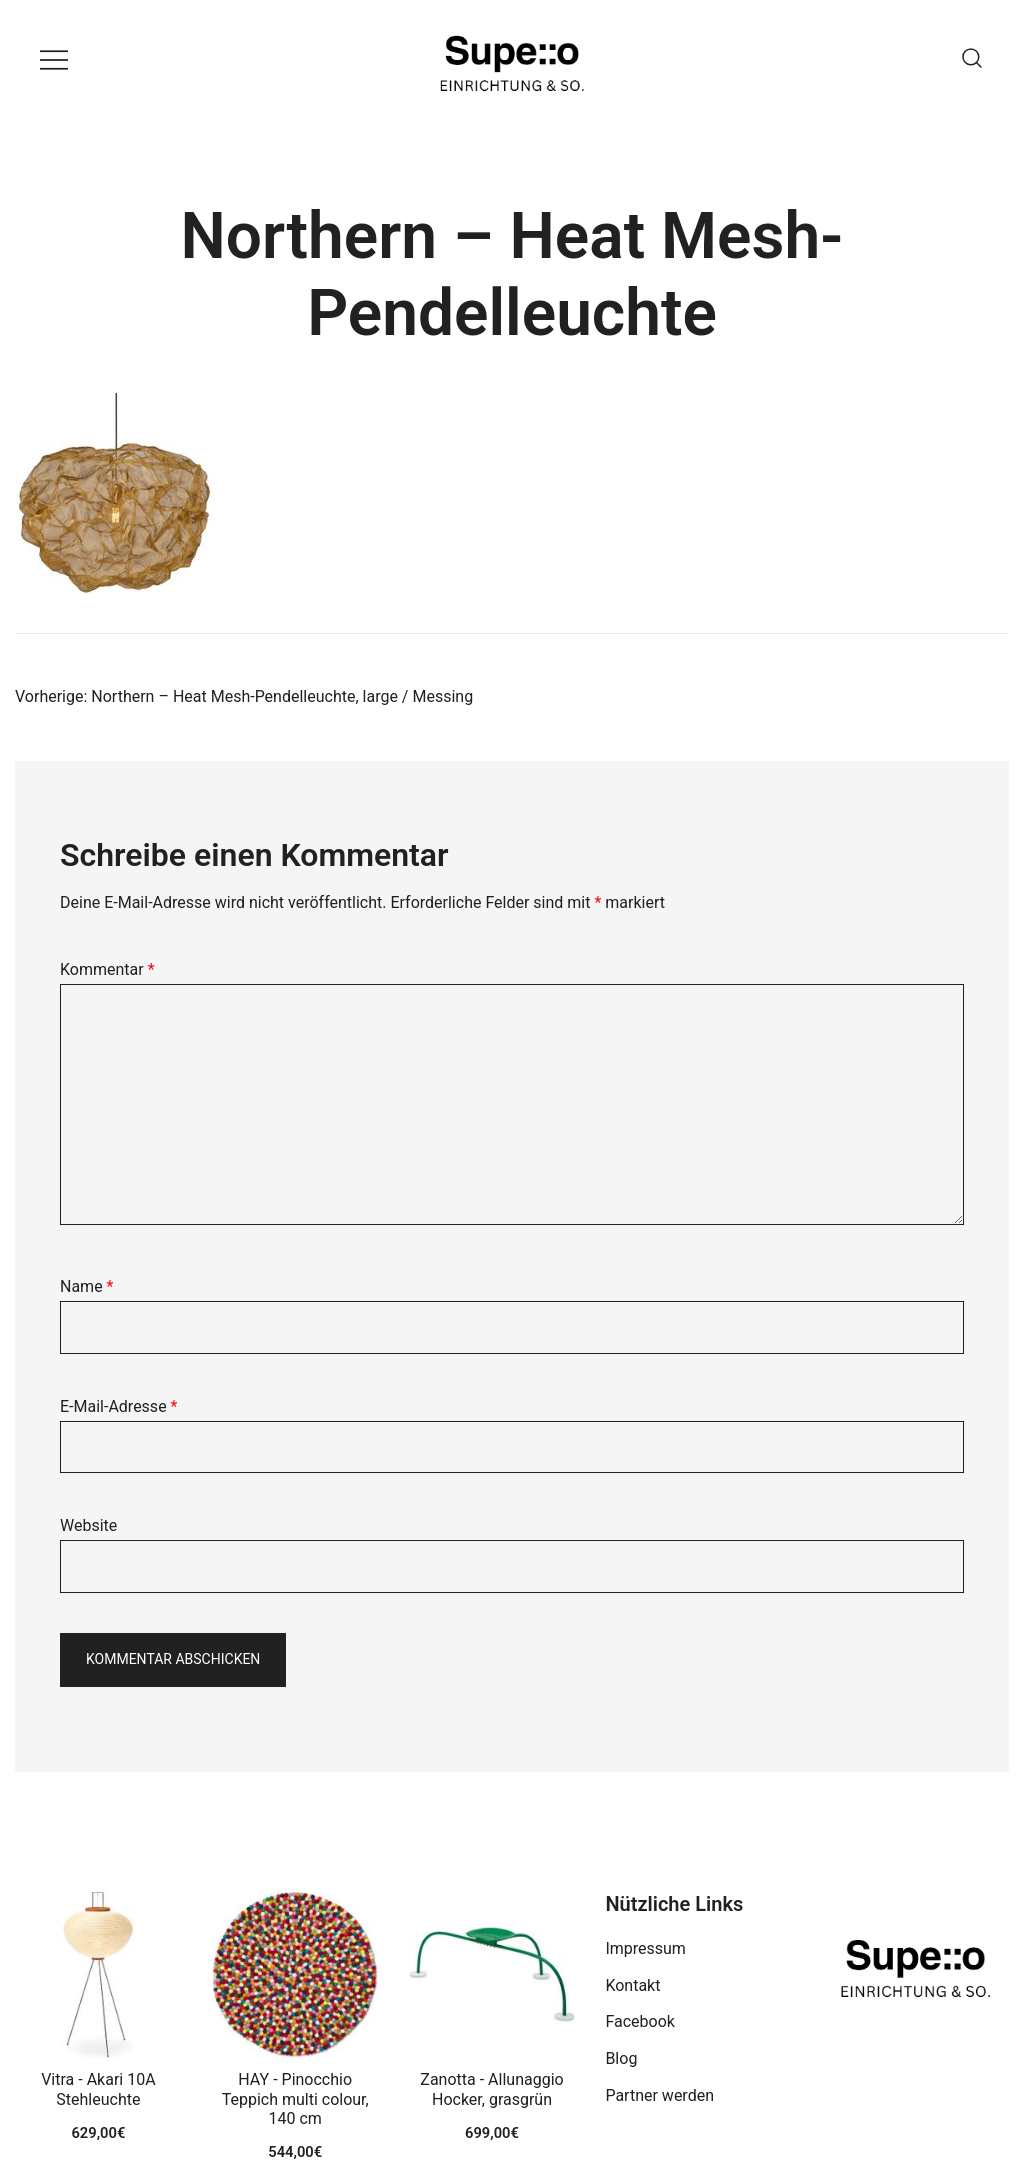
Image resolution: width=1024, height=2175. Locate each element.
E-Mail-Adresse (118, 1406)
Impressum (645, 1948)
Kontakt (632, 1985)
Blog (621, 2058)
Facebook (639, 2021)
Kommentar (107, 969)
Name (87, 1286)
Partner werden (659, 2095)
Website (88, 1525)
